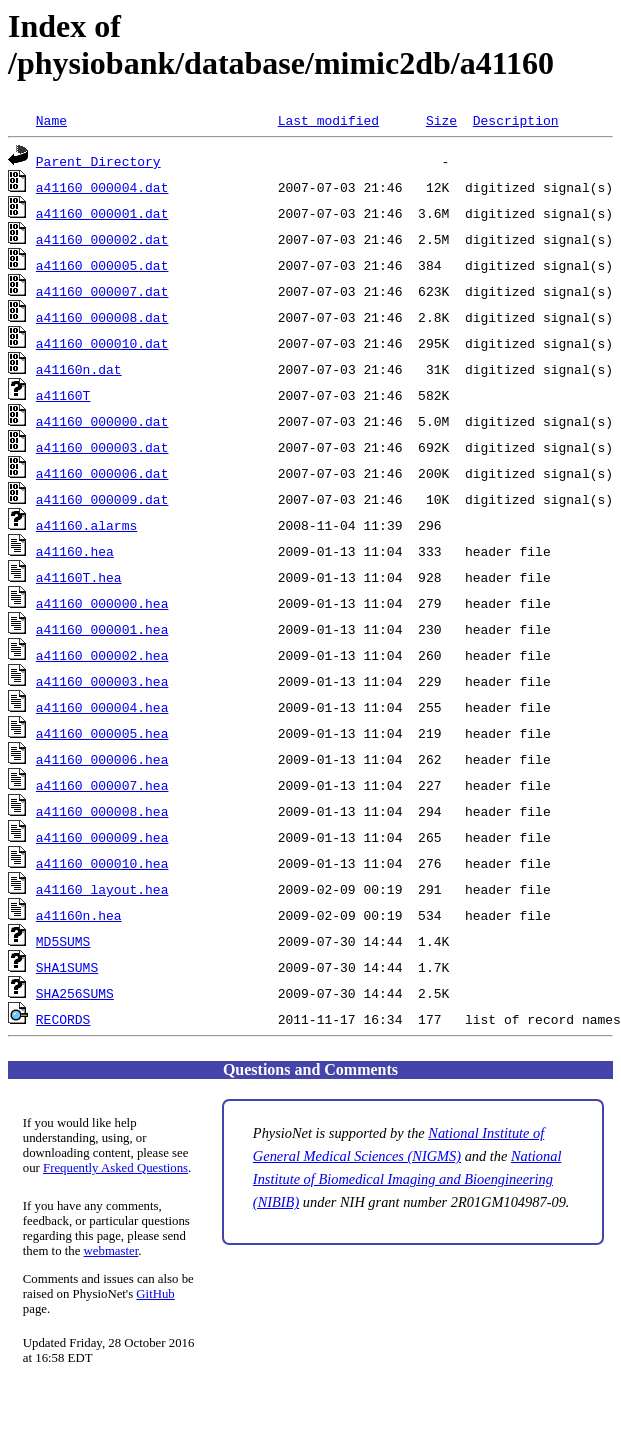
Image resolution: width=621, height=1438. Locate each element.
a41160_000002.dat (102, 239)
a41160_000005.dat (102, 265)
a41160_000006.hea (102, 759)
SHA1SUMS (67, 967)
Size (441, 120)
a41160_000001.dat (102, 213)
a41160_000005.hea (102, 733)
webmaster (111, 1251)
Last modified (328, 120)
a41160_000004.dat (102, 187)
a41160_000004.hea (102, 707)
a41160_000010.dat (102, 343)
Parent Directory (98, 161)
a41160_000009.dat (102, 499)
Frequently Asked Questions (115, 1168)
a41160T (63, 395)
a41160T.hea (79, 577)
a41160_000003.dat (102, 447)
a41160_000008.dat (102, 317)
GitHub (155, 1294)
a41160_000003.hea (102, 681)
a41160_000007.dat (102, 291)
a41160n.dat (79, 369)
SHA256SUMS (75, 993)
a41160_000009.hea (102, 837)
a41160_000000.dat (102, 421)
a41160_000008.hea (102, 811)
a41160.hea (75, 551)
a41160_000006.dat (102, 473)
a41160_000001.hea (102, 629)
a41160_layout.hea (102, 889)
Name (51, 120)
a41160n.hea (79, 915)
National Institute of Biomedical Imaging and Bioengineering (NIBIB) (407, 1179)
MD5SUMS (63, 941)
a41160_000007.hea (102, 785)
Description (516, 120)
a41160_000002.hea (102, 655)
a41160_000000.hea (102, 603)
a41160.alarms (86, 525)
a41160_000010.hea (102, 863)
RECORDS (63, 1019)
